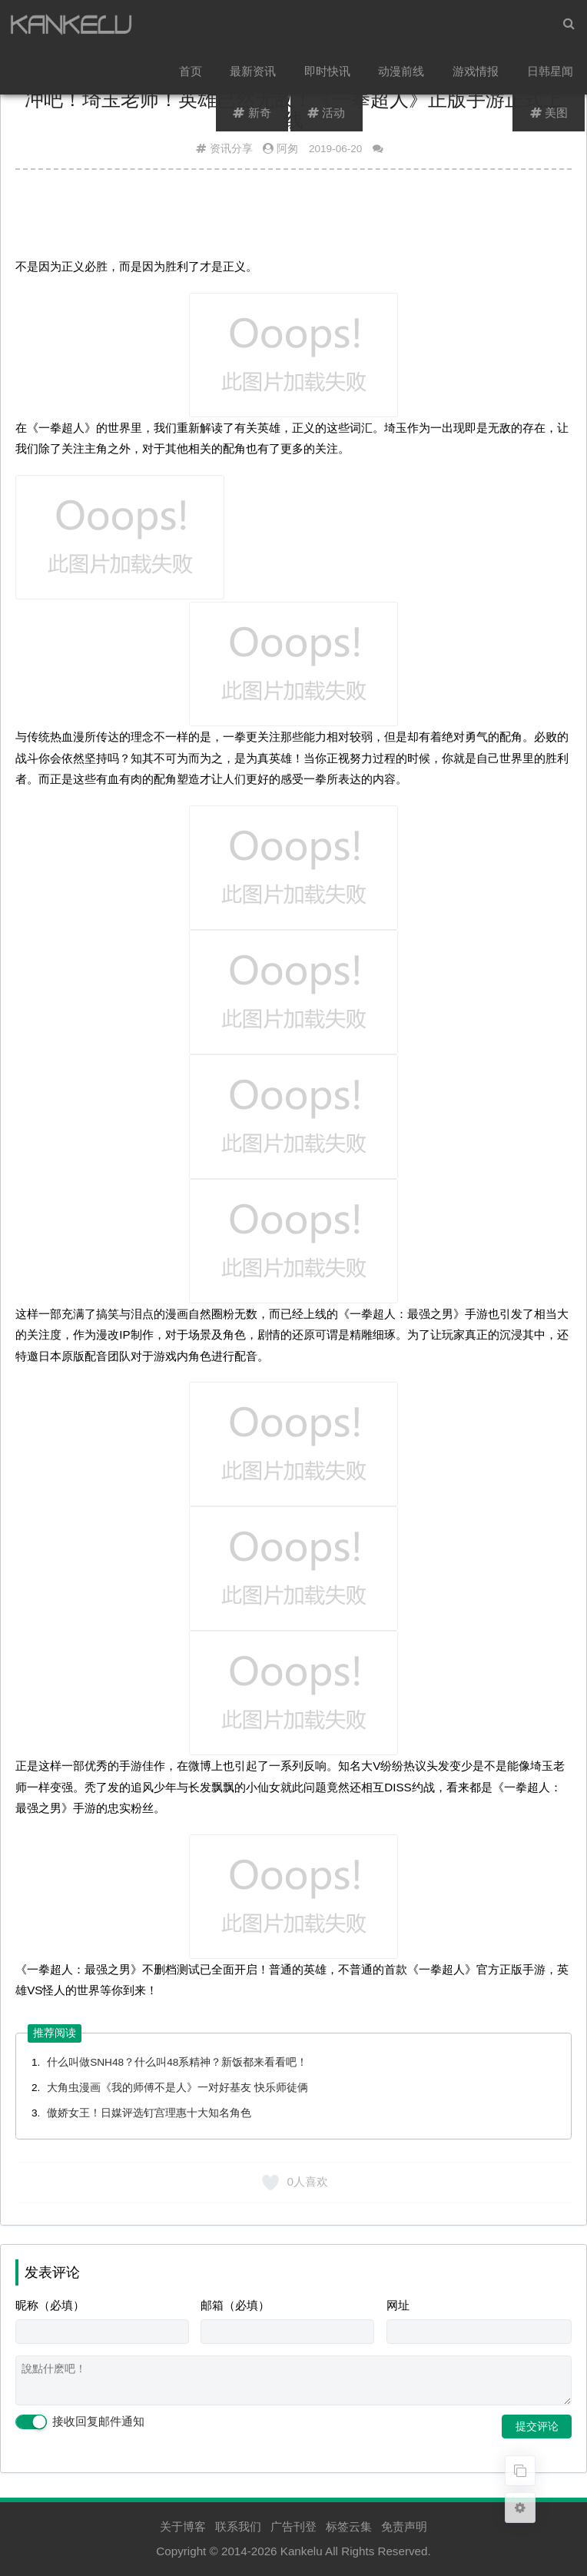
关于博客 (183, 2526)
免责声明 (404, 2526)
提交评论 (537, 2426)
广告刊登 (293, 2526)
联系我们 (238, 2526)
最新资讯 (254, 73)
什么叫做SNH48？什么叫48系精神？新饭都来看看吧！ (177, 2062)
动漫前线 (403, 73)
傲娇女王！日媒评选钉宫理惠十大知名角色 (149, 2113)
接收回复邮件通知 (79, 2422)
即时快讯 (328, 73)
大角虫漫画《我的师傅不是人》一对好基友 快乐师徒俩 (177, 2087)
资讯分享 (231, 148)
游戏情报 (476, 73)
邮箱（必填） (235, 2305)
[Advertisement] (293, 219)
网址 (398, 2305)
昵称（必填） (50, 2305)
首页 (192, 73)
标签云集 (349, 2526)
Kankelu (301, 2551)
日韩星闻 (550, 73)
